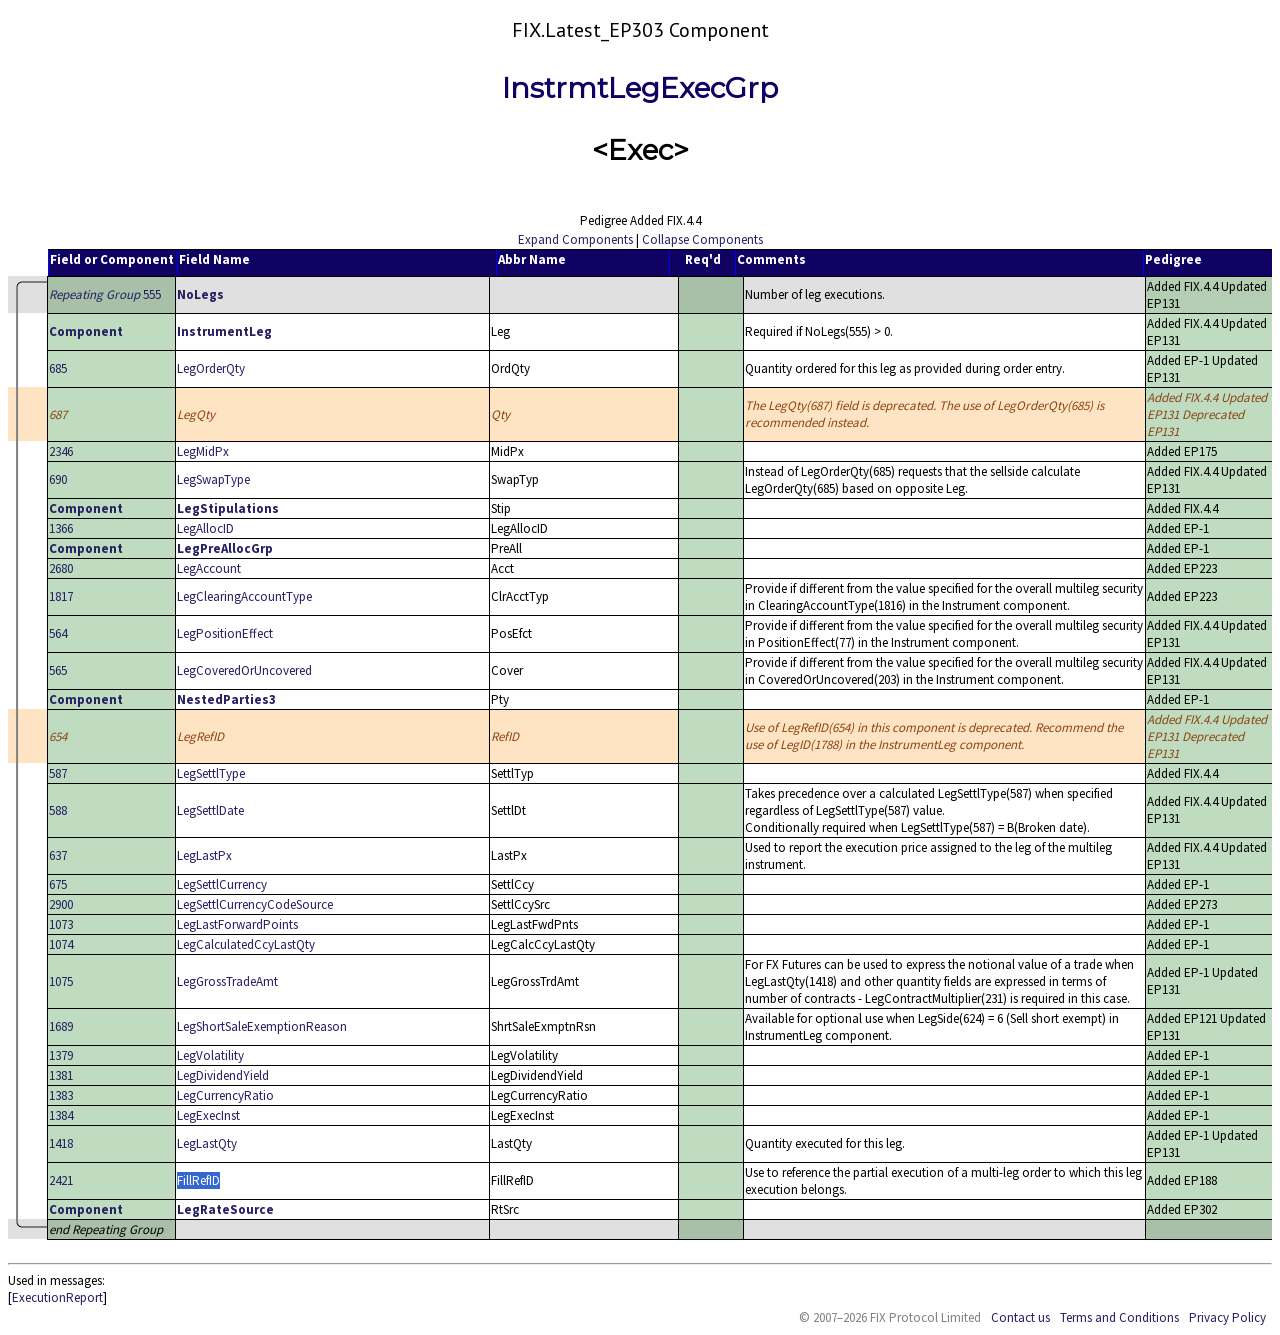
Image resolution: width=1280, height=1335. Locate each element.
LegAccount (209, 568)
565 (58, 670)
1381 (61, 1075)
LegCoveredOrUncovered (244, 670)
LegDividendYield (223, 1075)
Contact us (1020, 1317)
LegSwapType (213, 479)
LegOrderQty (211, 368)
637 (58, 855)
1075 (61, 981)
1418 (61, 1143)
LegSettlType (211, 773)
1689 (61, 1026)
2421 (61, 1180)
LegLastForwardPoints (237, 924)
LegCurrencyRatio (225, 1095)
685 (58, 368)
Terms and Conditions (1119, 1317)
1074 (61, 944)
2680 (61, 568)
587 (58, 773)
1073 (61, 924)
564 (58, 633)
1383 (61, 1095)
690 (58, 479)
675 (58, 884)
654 (58, 736)
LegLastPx (204, 855)
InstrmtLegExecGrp (640, 88)
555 (105, 294)
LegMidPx (203, 451)
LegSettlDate (210, 810)
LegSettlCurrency (222, 884)
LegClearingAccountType (244, 596)
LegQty (196, 414)
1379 (61, 1055)
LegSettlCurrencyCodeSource (255, 904)
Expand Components (575, 239)
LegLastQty (207, 1143)
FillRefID (198, 1180)
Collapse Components (702, 239)
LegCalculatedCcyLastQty (246, 944)
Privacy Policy (1227, 1317)
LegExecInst (208, 1115)
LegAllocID (205, 528)
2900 (61, 904)
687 (58, 414)
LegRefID (200, 736)
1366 (61, 528)
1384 (61, 1115)
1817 (61, 596)
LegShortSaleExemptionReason (262, 1026)
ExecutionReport (57, 1297)
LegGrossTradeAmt (227, 981)
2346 (61, 451)
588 (58, 810)
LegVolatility (210, 1055)
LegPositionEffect (225, 633)
